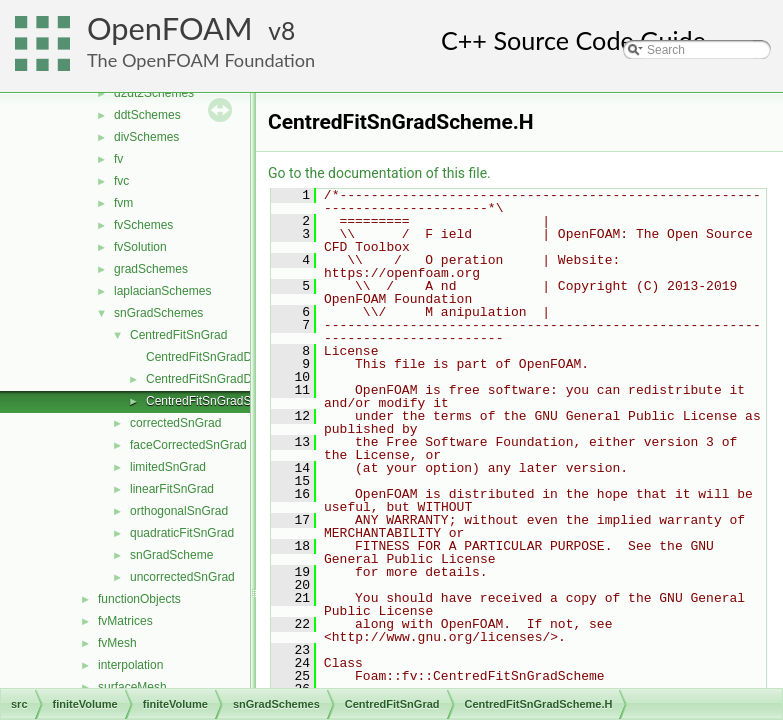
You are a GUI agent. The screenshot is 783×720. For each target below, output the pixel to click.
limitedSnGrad (168, 467)
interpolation (130, 665)
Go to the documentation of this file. (379, 173)
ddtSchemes (147, 115)
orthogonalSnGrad (179, 511)
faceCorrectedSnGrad (188, 445)
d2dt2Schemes (154, 93)
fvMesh (117, 643)
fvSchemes (143, 225)
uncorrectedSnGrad (182, 577)
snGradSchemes (158, 313)
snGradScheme (171, 555)
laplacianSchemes (162, 291)
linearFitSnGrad (172, 489)
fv (118, 159)
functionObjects (139, 599)
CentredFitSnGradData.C (213, 357)
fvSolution (140, 247)
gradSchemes (151, 269)
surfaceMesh (132, 687)
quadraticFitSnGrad (182, 533)
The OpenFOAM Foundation (201, 60)
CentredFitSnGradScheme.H (222, 401)
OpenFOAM (170, 28)
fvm (123, 203)
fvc (121, 181)
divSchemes (146, 137)
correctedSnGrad (175, 423)
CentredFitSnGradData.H (213, 379)
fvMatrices (125, 621)
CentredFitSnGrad (178, 335)
